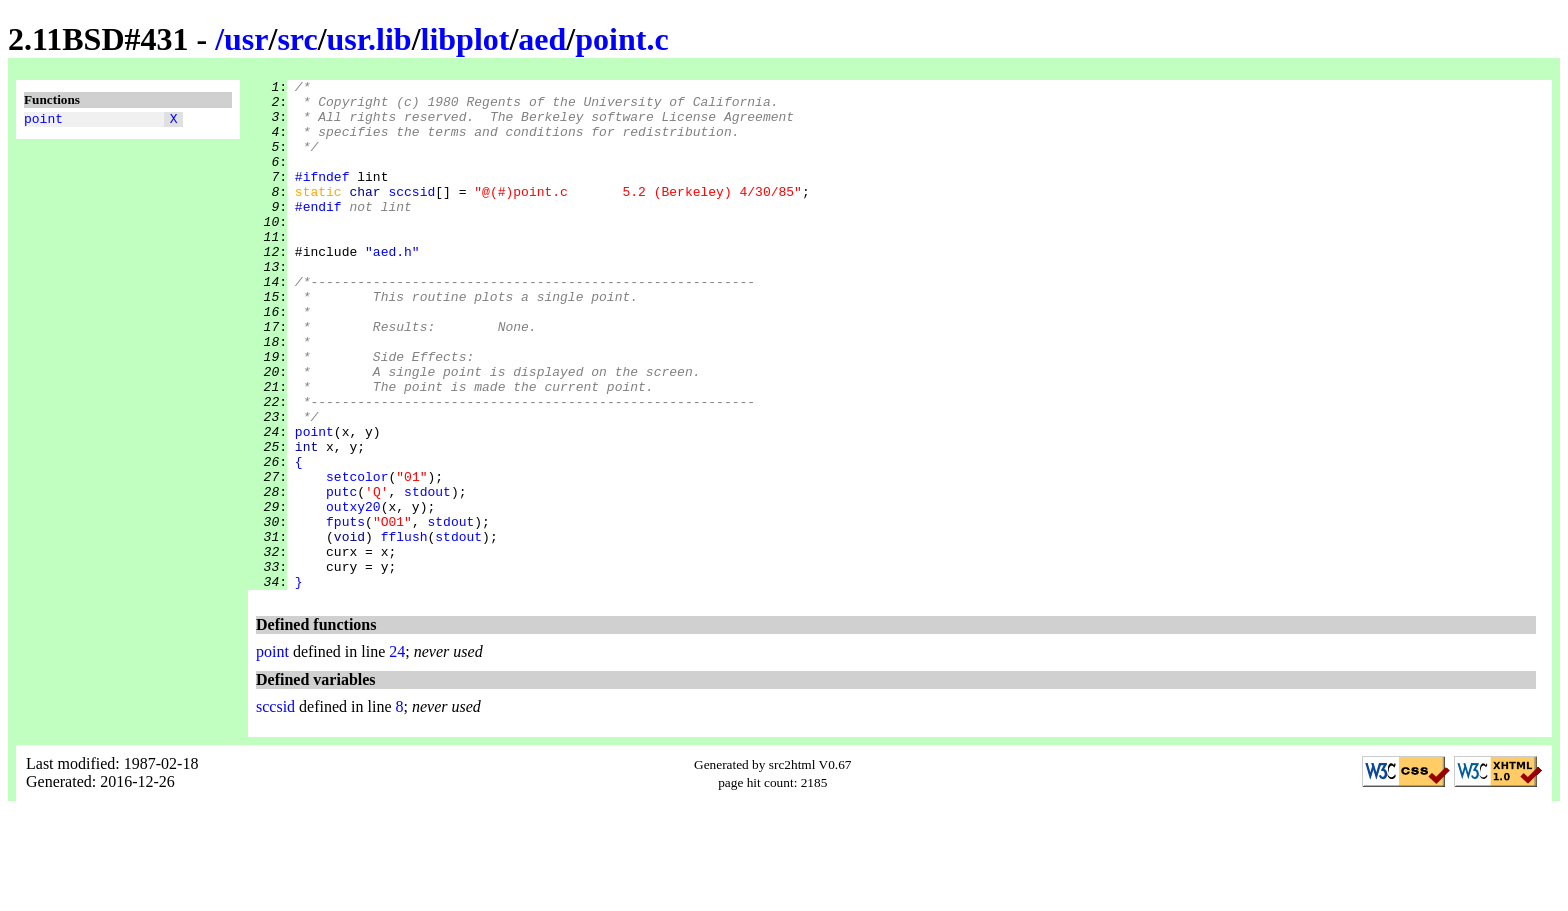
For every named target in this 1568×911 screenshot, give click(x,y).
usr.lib (369, 39)
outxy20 (353, 593)
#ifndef (322, 197)
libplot (465, 39)
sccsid (411, 215)
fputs (345, 611)
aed (542, 39)
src (297, 39)
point (43, 121)
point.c (621, 39)
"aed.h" (392, 287)
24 (397, 753)
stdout (427, 575)
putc (341, 575)
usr (246, 39)
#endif (318, 233)
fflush (404, 629)
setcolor (357, 557)
